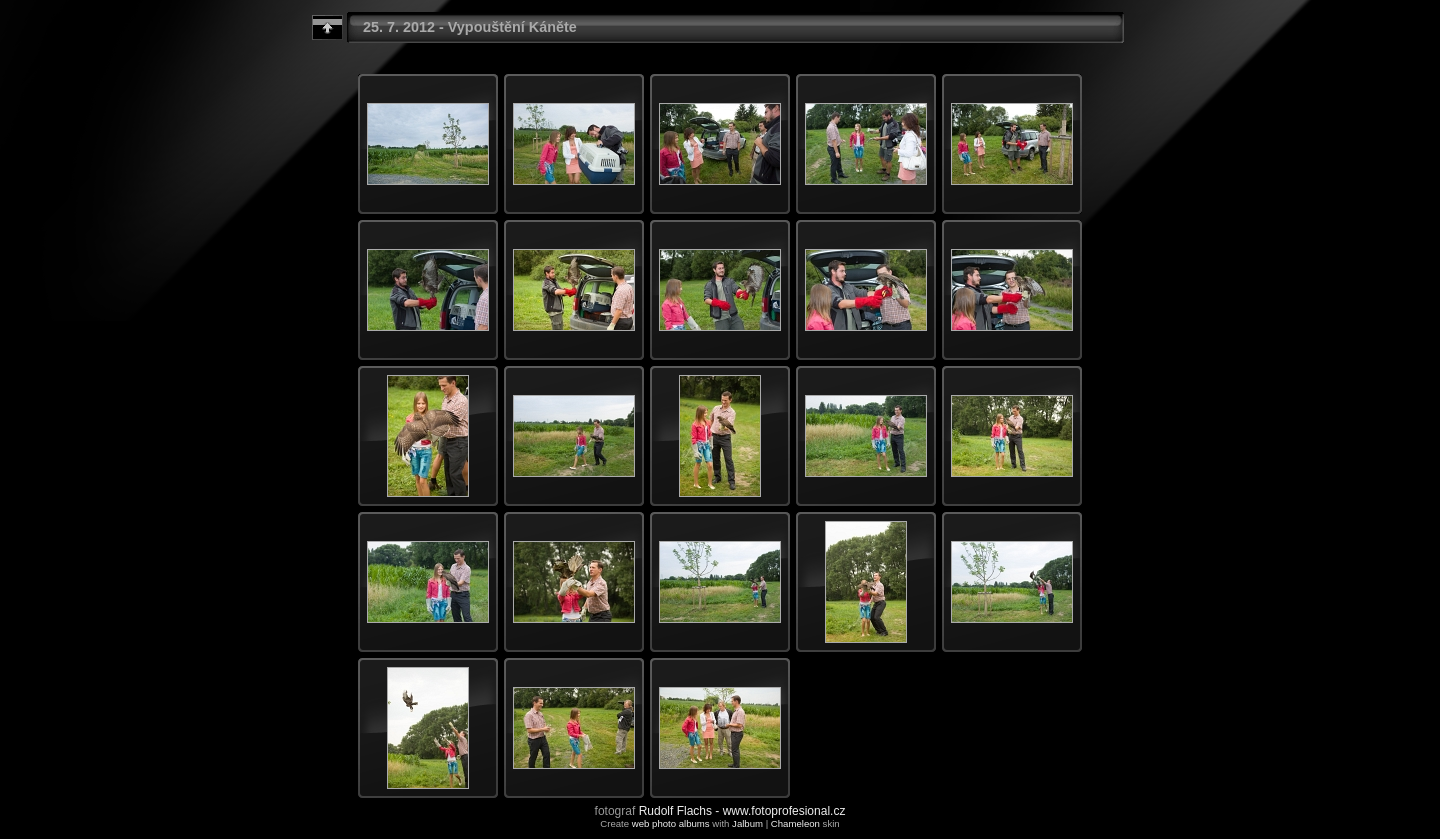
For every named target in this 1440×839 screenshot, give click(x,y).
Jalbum (747, 823)
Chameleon (795, 823)
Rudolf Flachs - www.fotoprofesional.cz (742, 811)
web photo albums (671, 823)
